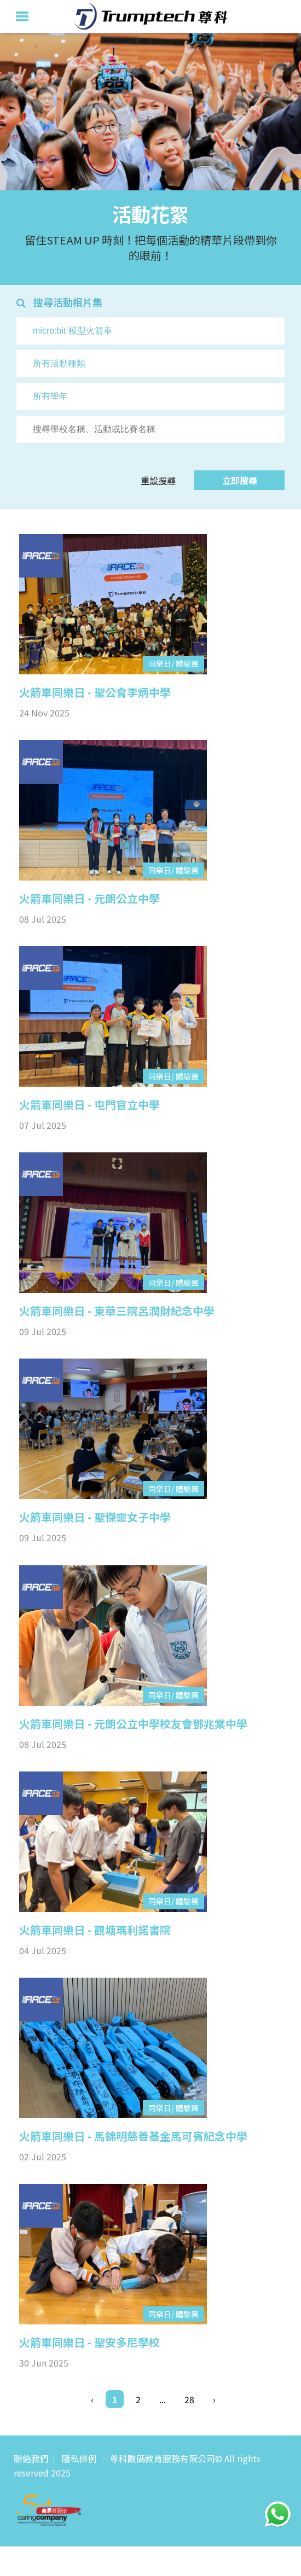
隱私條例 (79, 2458)
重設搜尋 (158, 480)
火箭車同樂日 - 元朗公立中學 (89, 898)
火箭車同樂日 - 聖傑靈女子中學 (95, 1517)
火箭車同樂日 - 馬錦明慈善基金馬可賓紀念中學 (133, 2136)
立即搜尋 (239, 480)
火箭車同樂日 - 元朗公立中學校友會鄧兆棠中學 (133, 1724)
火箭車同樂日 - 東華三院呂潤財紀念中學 (117, 1311)
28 (189, 2399)
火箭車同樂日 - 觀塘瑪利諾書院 (95, 1930)
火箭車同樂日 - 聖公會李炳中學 (95, 692)
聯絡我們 (31, 2458)
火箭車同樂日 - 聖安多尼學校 (89, 2342)
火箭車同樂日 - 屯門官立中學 (89, 1105)
